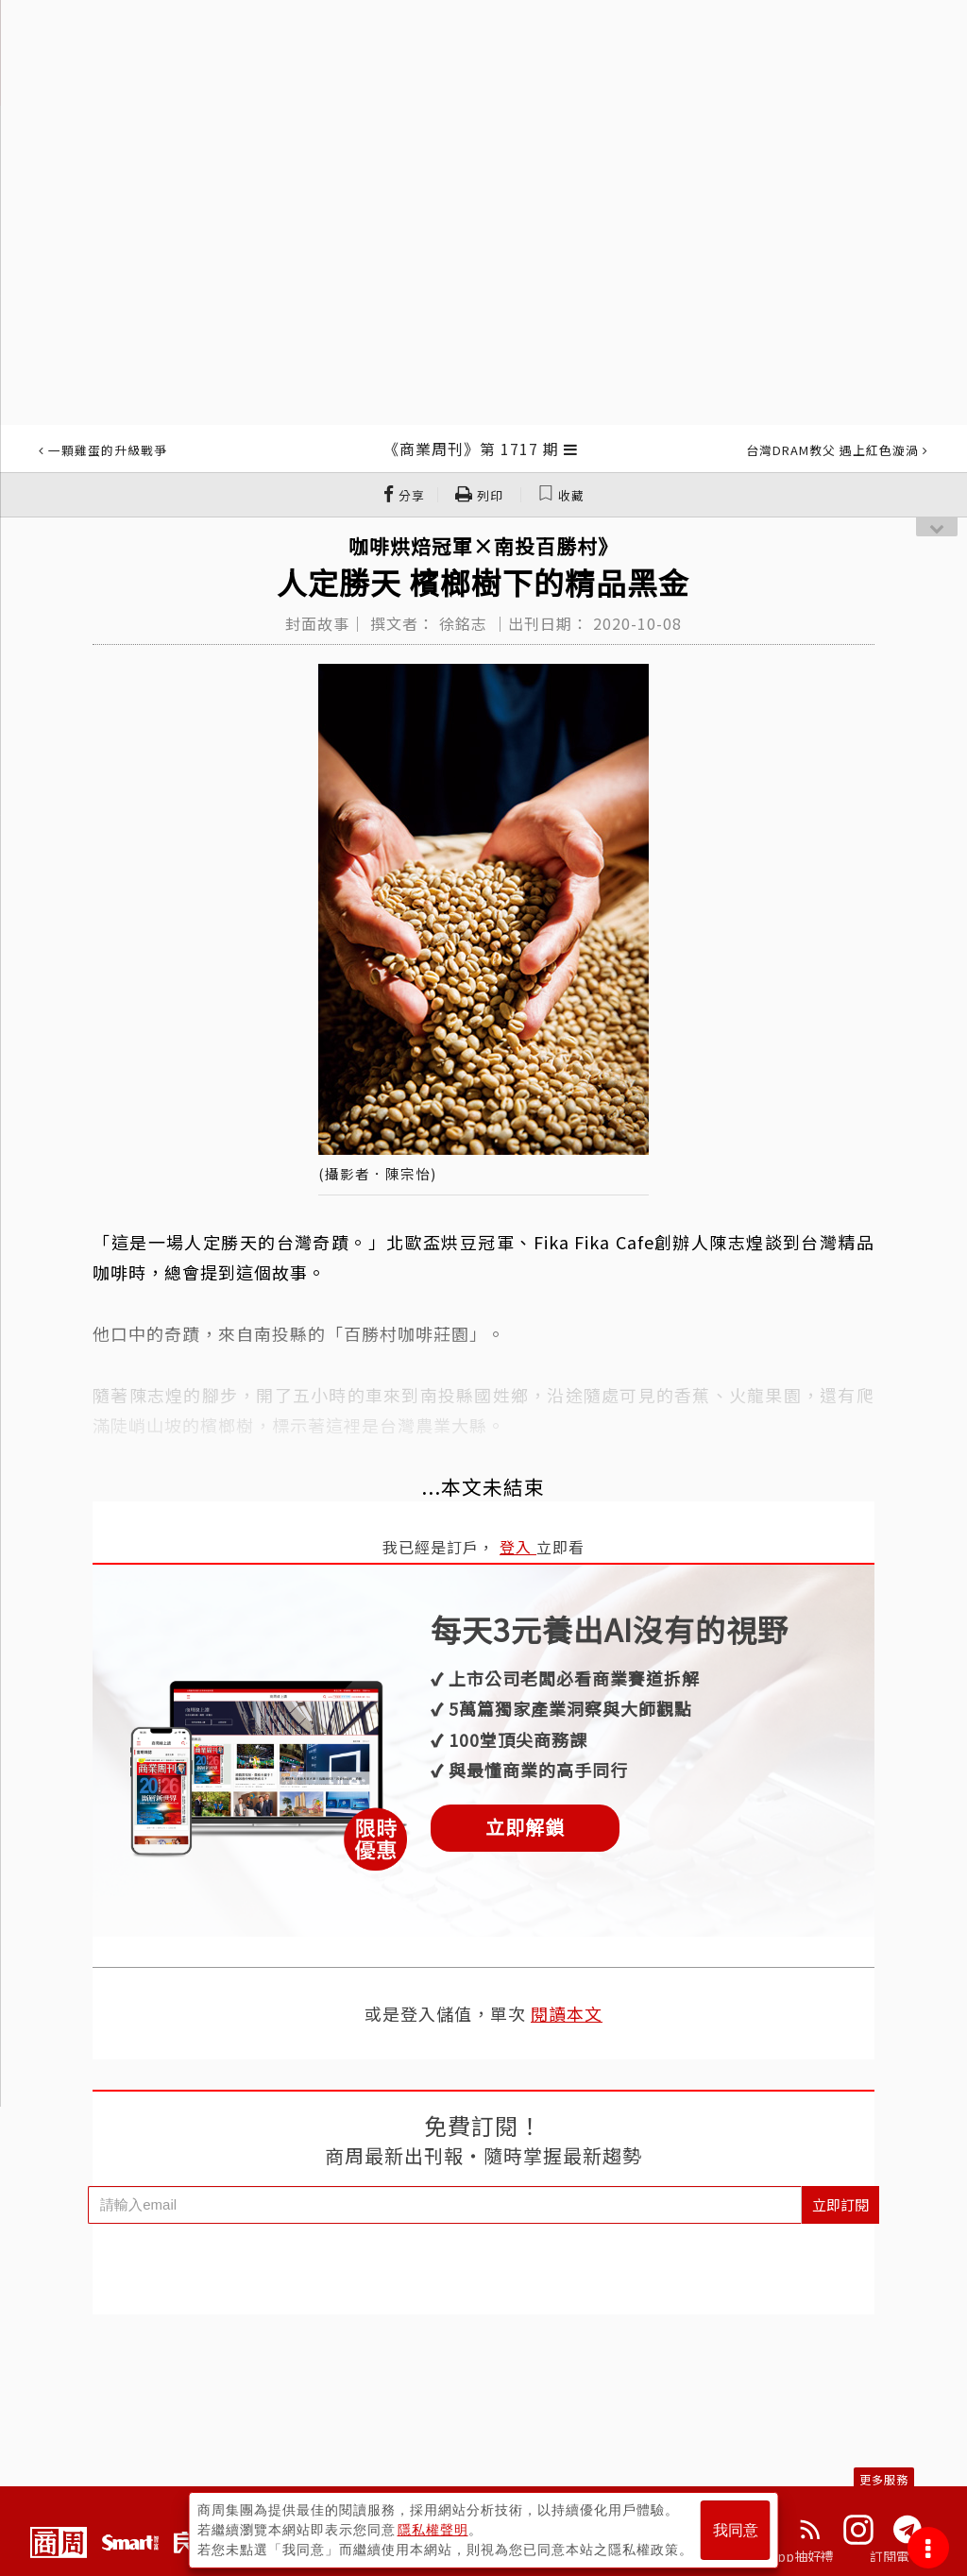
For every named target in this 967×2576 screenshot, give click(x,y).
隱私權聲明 (433, 2529)
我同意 (735, 2530)
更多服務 (883, 2479)
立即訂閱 (840, 2204)
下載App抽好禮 (788, 2556)
